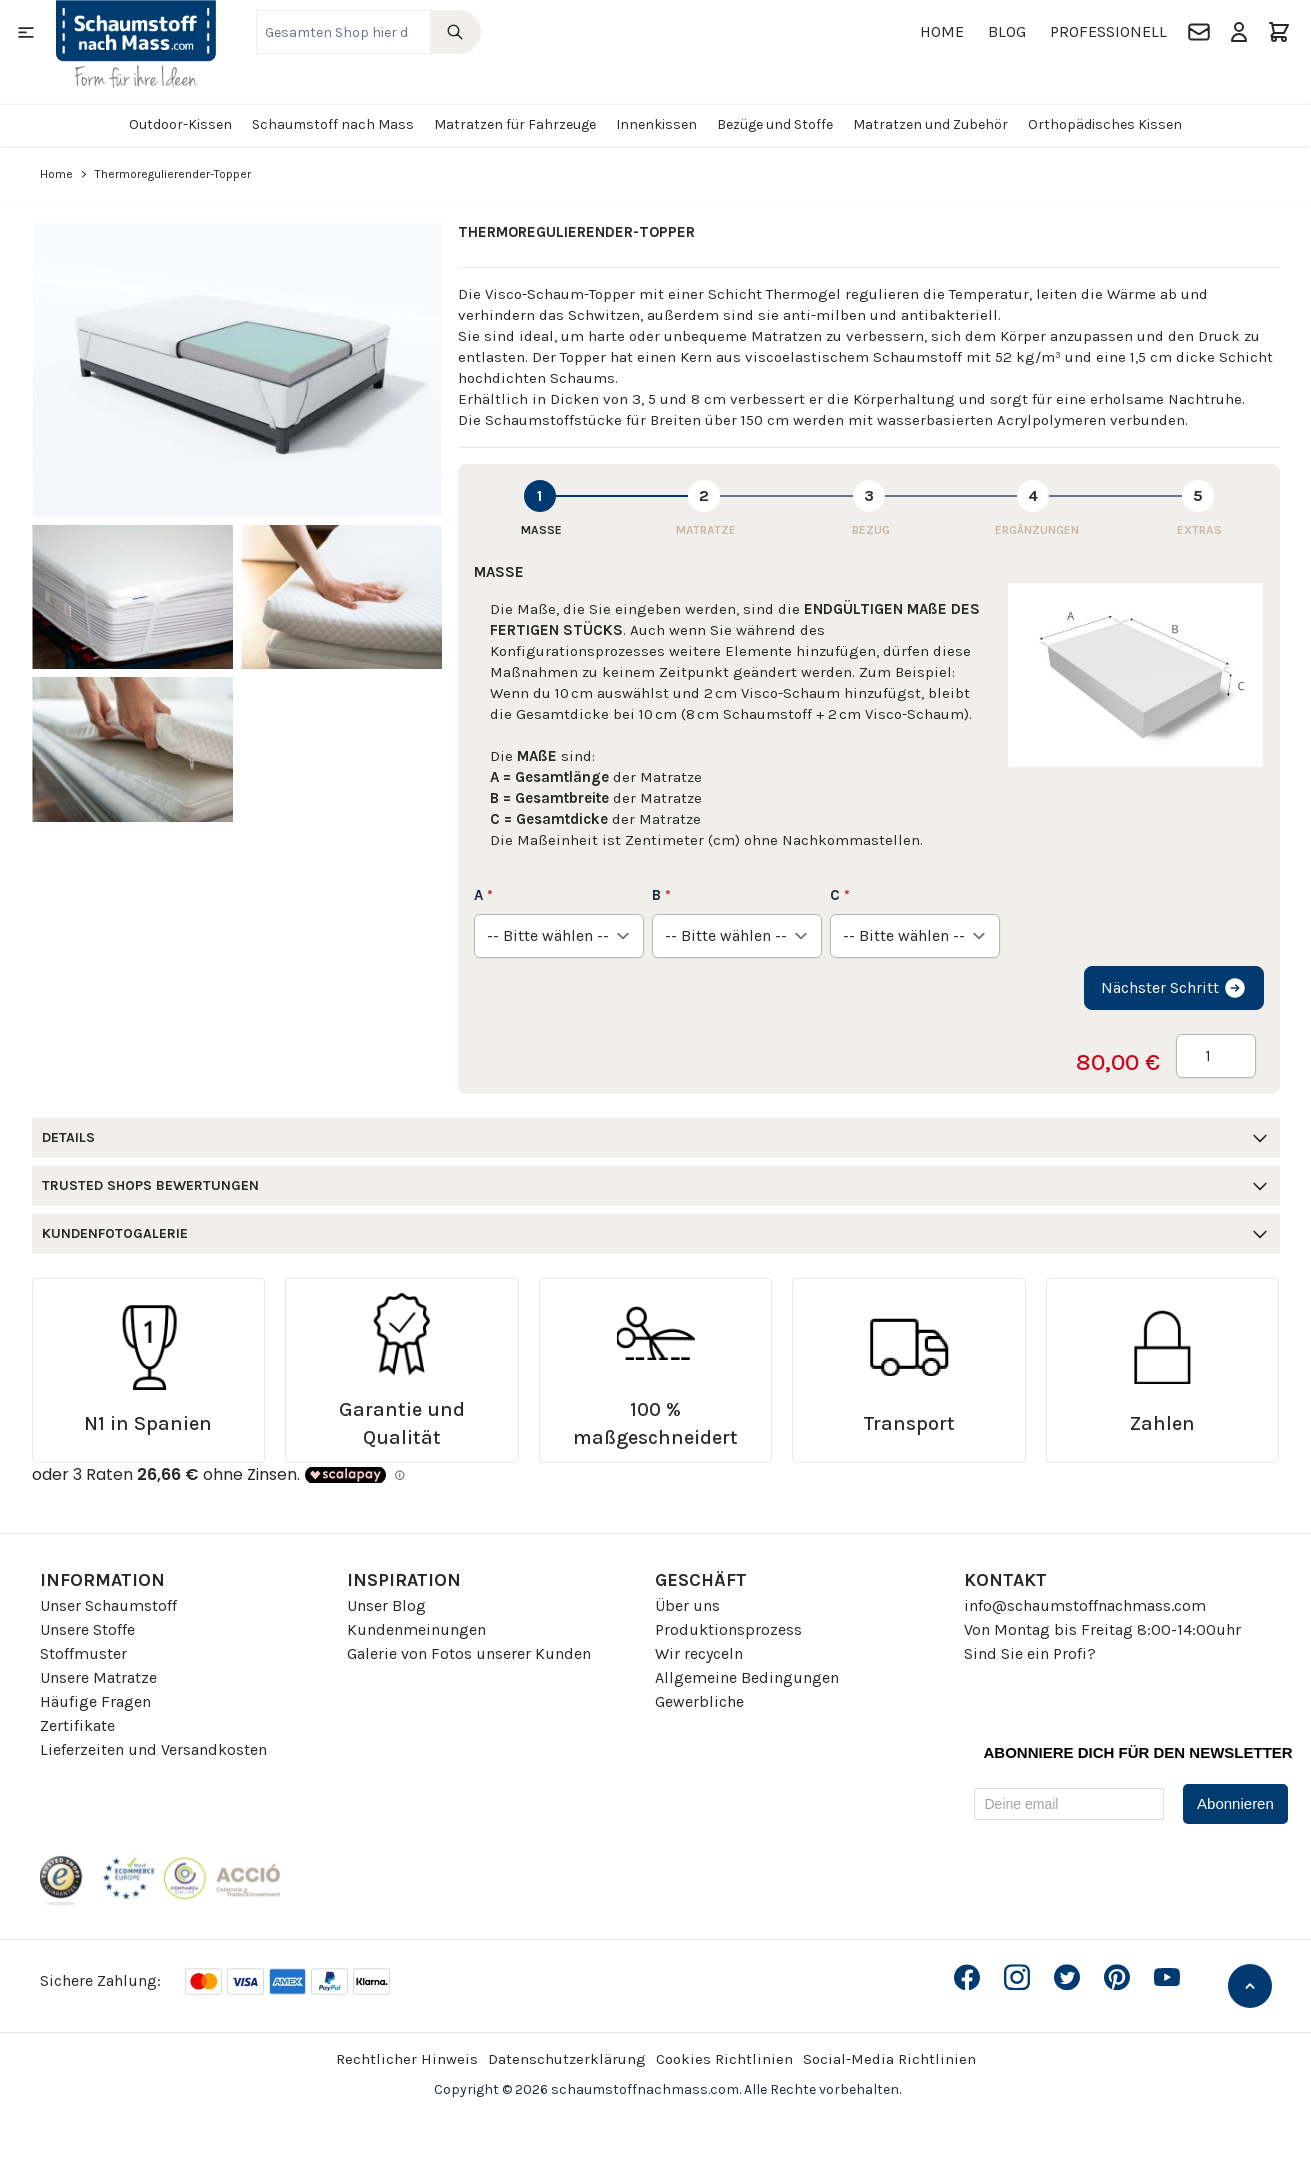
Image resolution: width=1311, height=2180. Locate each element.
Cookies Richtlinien (724, 2059)
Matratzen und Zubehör (930, 124)
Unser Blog (386, 1605)
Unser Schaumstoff (108, 1605)
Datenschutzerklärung (567, 2059)
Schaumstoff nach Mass (333, 124)
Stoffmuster (83, 1653)
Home (942, 31)
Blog (1007, 31)
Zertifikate (77, 1725)
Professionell (1108, 31)
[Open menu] (26, 32)
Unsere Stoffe (87, 1629)
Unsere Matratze (98, 1677)
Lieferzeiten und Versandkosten (153, 1749)
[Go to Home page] (136, 44)
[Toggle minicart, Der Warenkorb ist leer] (1279, 32)
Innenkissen (656, 124)
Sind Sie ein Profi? (1030, 1653)
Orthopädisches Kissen (1105, 124)
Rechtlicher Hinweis (407, 2059)
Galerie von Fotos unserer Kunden (469, 1653)
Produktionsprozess (728, 1629)
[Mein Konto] (1239, 32)
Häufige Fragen (95, 1701)
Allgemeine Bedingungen (747, 1677)
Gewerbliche (699, 1701)
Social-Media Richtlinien (889, 2059)
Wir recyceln (699, 1653)
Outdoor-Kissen (180, 124)
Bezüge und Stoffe (775, 124)
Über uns (687, 1605)
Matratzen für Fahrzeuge (515, 124)
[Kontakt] (1199, 32)
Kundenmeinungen (416, 1629)
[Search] (455, 32)
